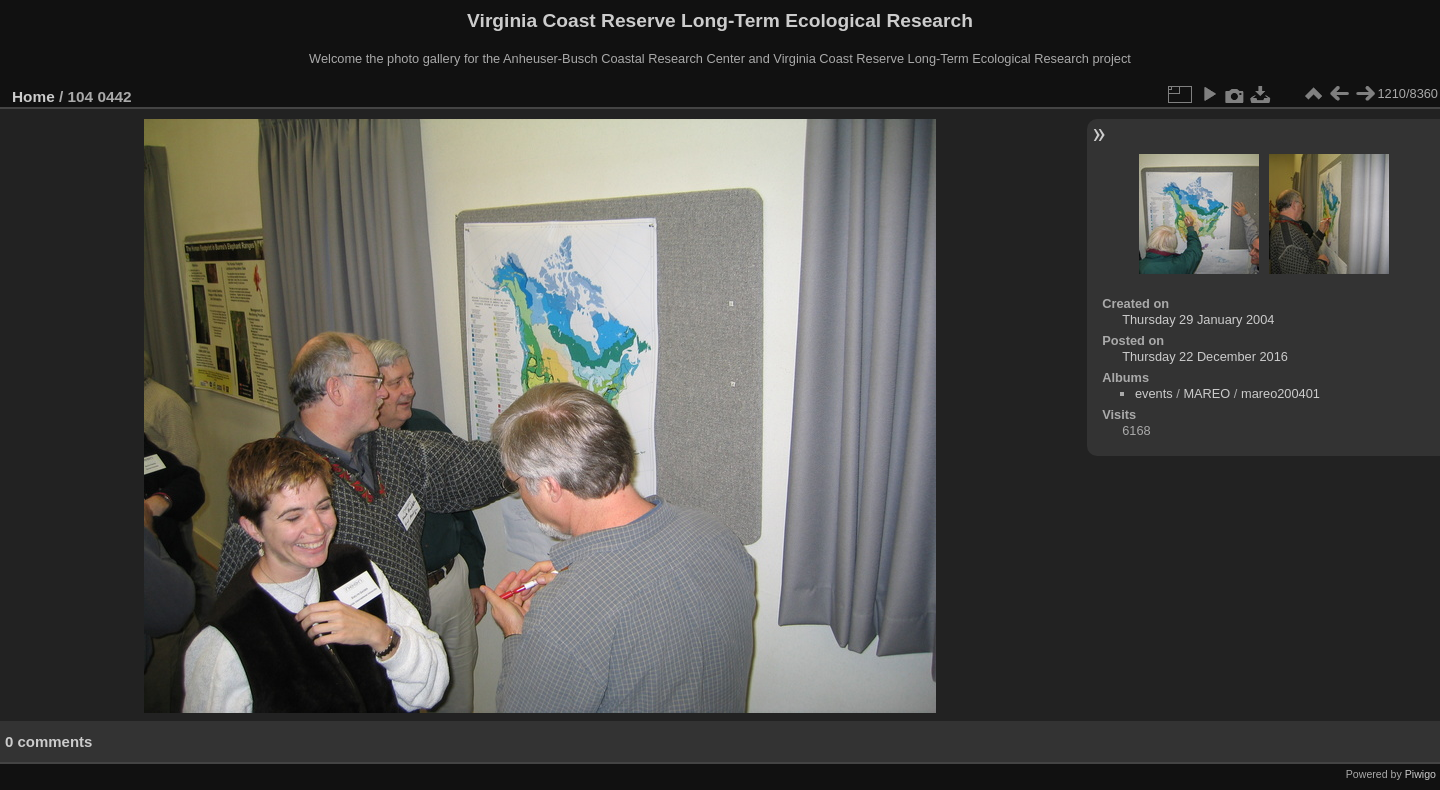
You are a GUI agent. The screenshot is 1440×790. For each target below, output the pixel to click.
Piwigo (1420, 774)
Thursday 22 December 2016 (1205, 356)
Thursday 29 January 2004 (1198, 319)
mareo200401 (1280, 393)
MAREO (1206, 393)
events (1154, 393)
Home (33, 96)
